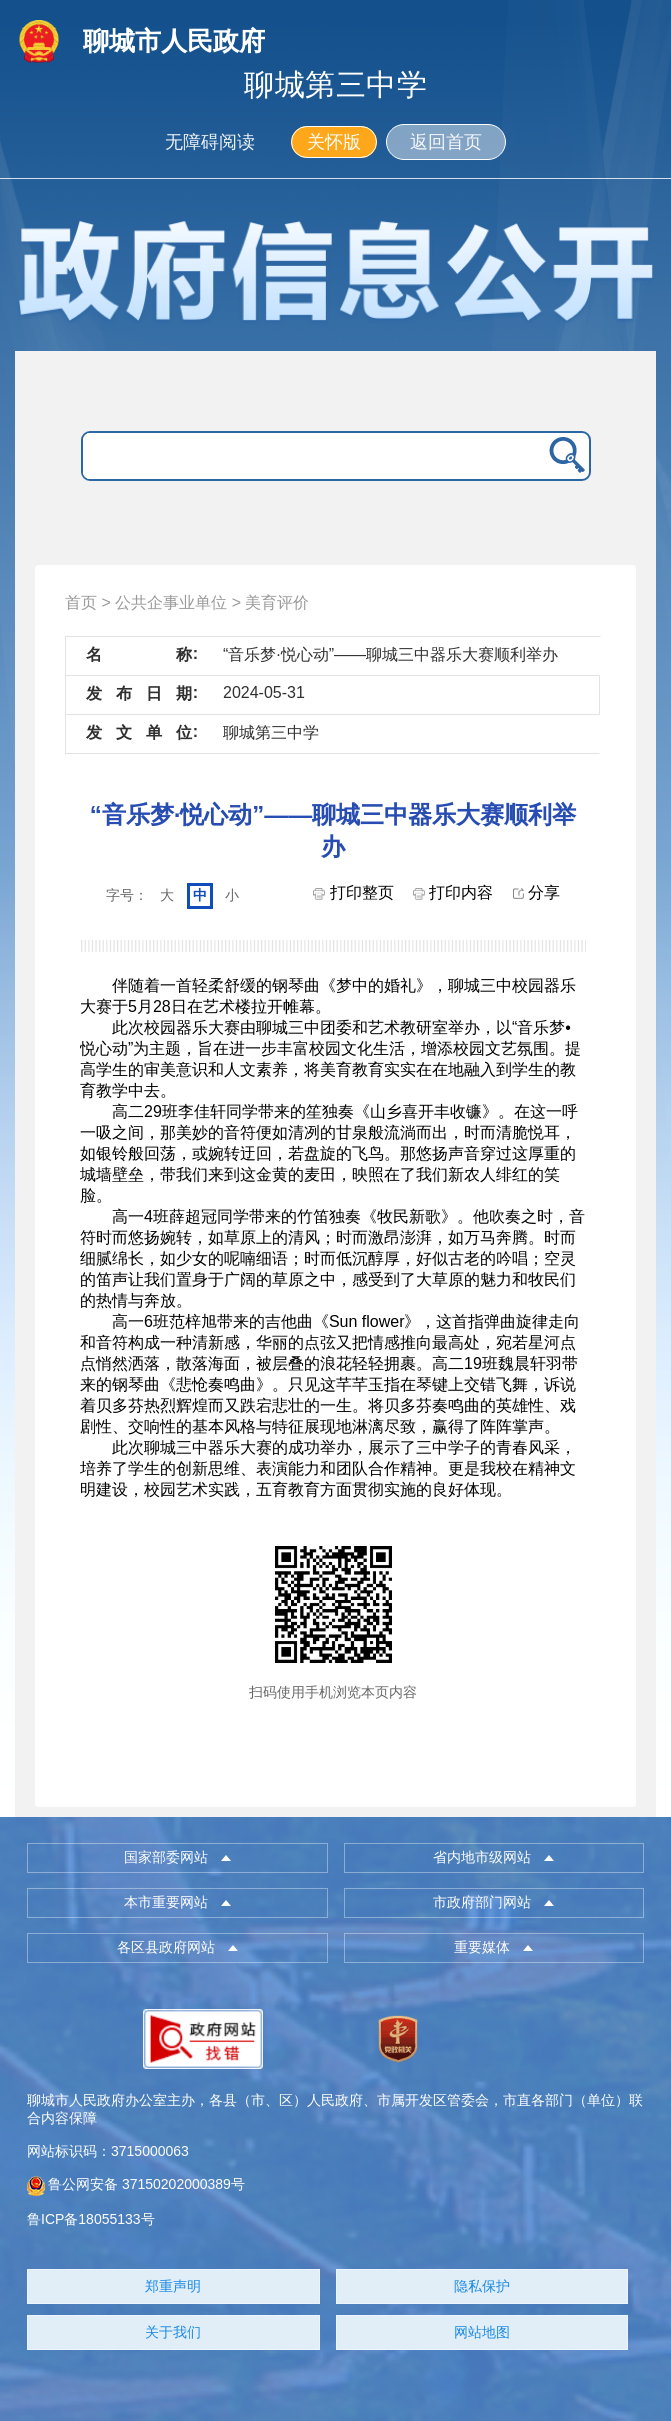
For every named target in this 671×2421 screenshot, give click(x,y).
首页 (81, 602)
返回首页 (446, 142)
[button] (177, 1858)
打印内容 (453, 892)
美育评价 (277, 602)
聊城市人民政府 (174, 41)
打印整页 (353, 892)
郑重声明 (173, 2286)
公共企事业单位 (171, 602)
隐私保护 (482, 2286)
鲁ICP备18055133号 (91, 2219)
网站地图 (482, 2332)
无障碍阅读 (210, 142)
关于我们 (173, 2332)
